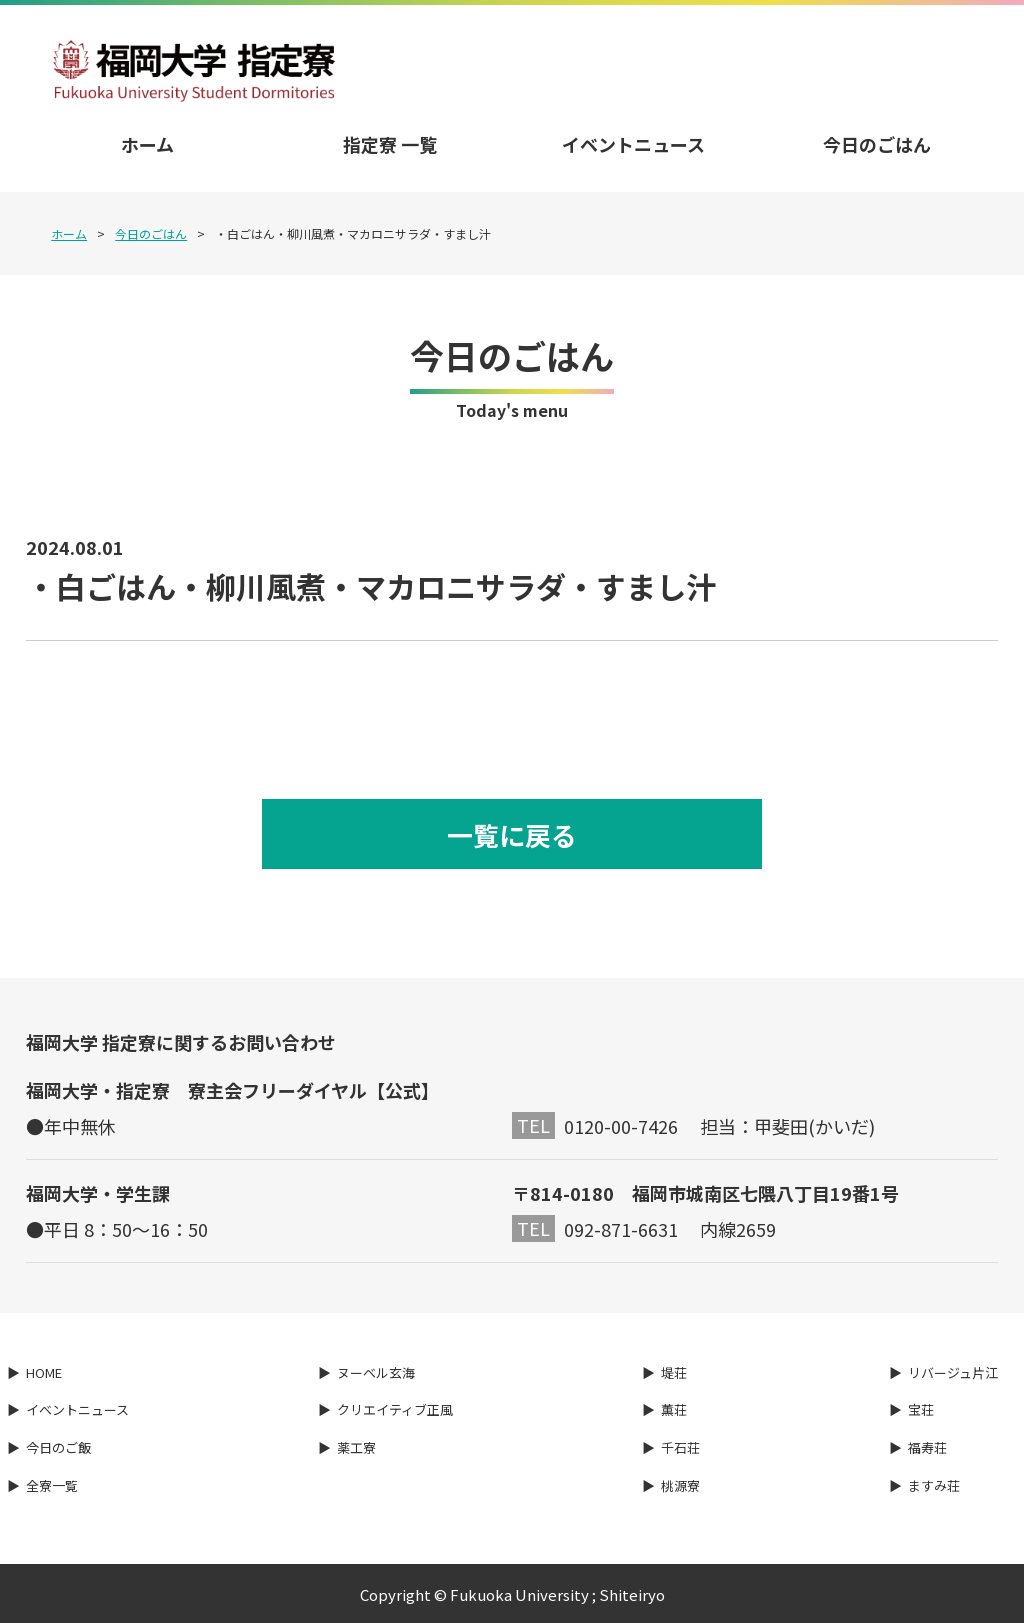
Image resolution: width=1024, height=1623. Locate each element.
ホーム (147, 144)
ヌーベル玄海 (376, 1372)
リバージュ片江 (953, 1372)
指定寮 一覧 (390, 144)
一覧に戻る (512, 834)
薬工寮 (356, 1448)
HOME (44, 1372)
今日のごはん (877, 144)
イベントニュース (633, 144)
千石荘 (680, 1448)
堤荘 (674, 1372)
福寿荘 (927, 1448)
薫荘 (674, 1410)
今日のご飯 (58, 1448)
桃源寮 (680, 1485)
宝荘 (921, 1410)
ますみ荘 (934, 1485)
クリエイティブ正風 (395, 1410)
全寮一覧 (52, 1485)
